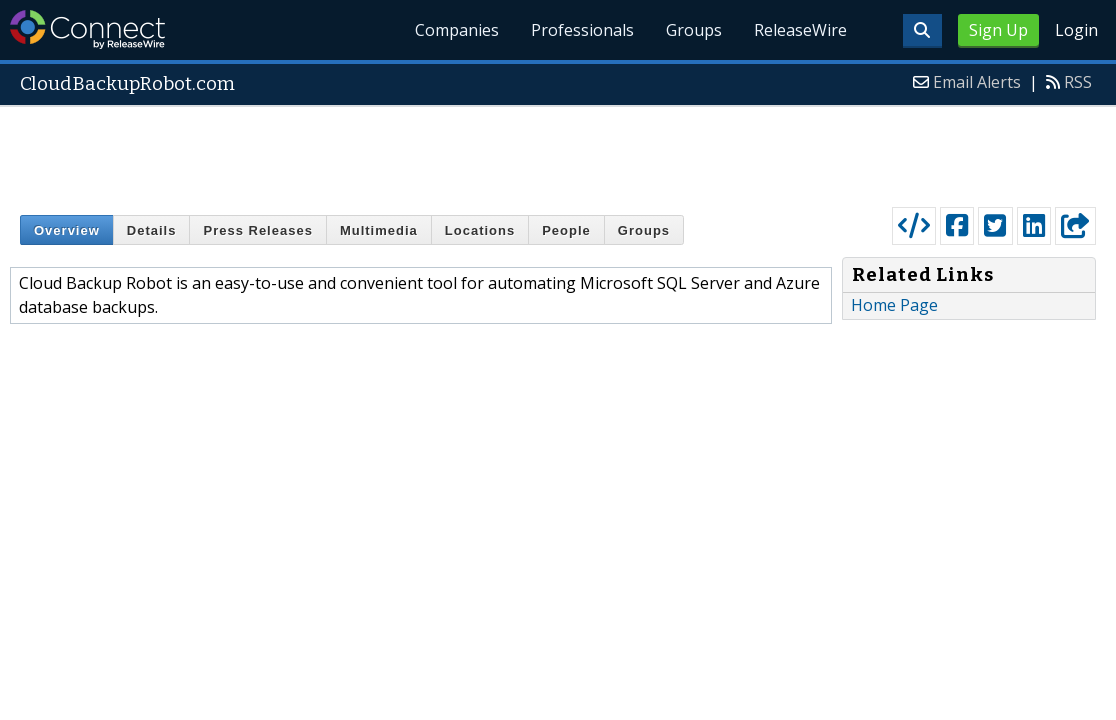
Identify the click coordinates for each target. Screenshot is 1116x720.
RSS (1078, 82)
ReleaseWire (800, 30)
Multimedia (379, 230)
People (566, 230)
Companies (457, 30)
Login (1076, 30)
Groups (694, 30)
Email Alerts (977, 82)
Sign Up (998, 30)
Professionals (582, 30)
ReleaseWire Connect (87, 29)
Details (152, 230)
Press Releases (257, 230)
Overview (67, 230)
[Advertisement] (558, 152)
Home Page (894, 305)
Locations (480, 230)
